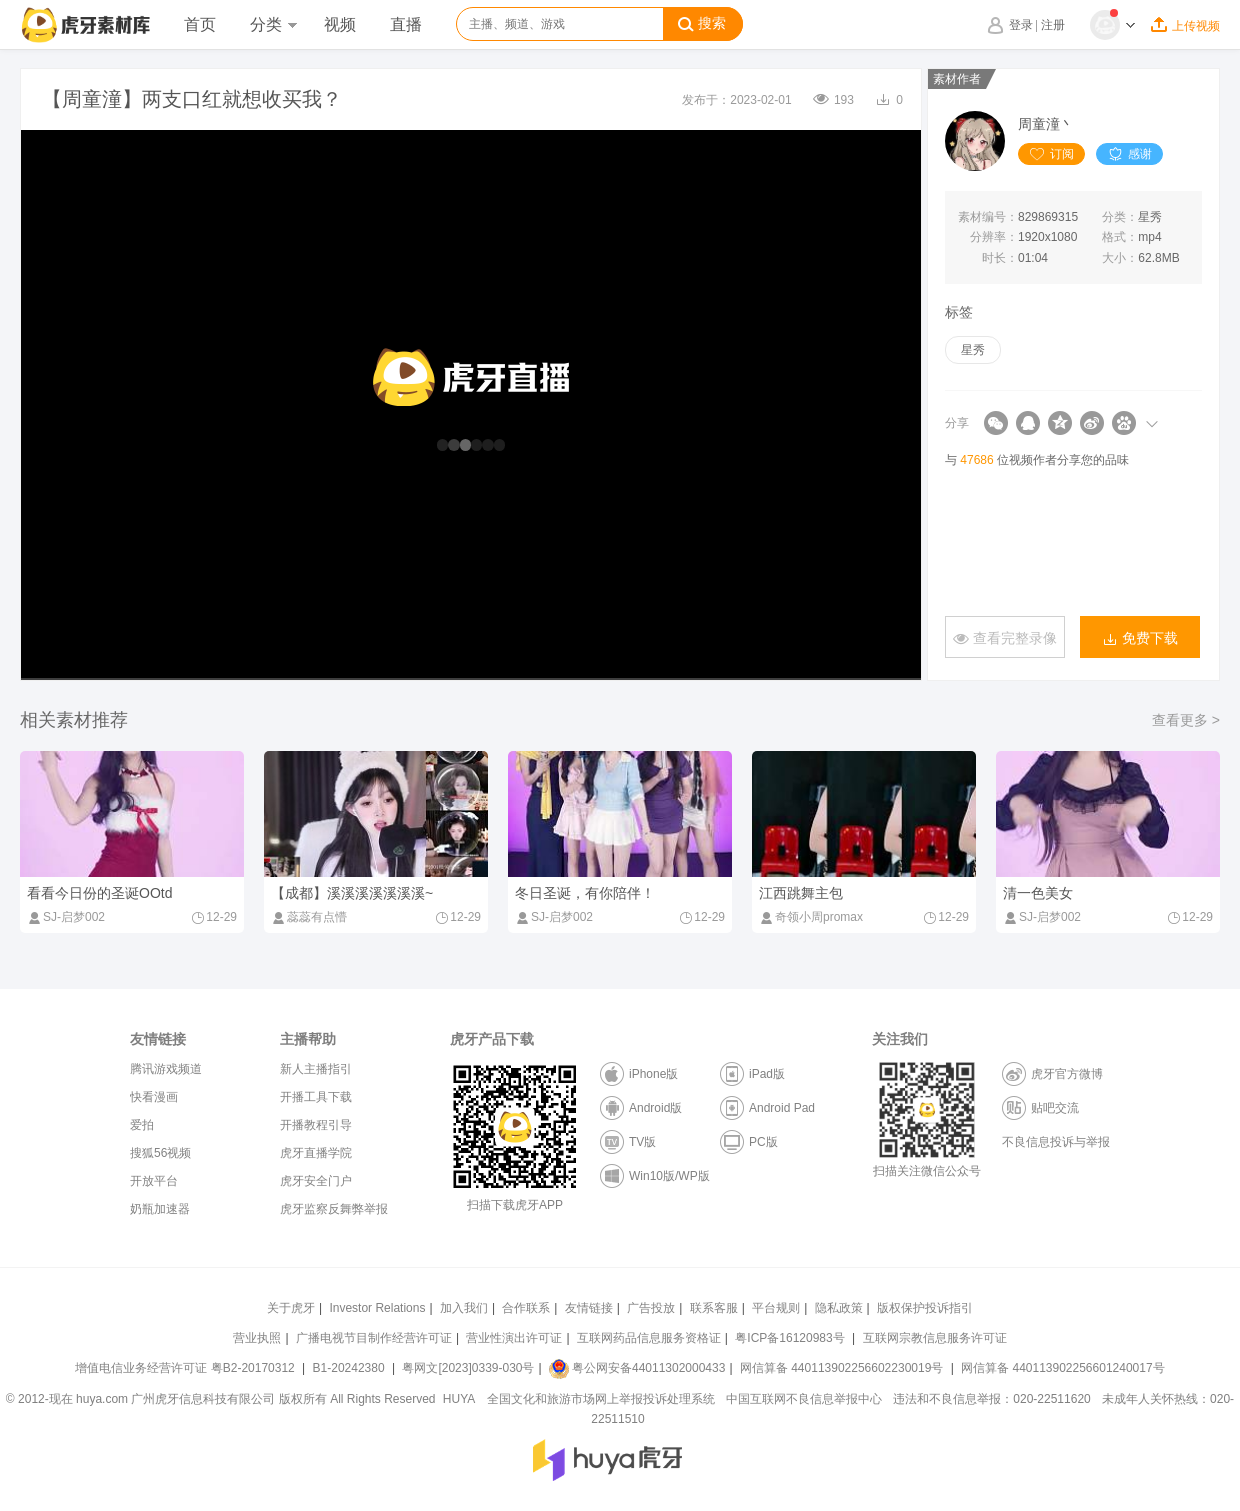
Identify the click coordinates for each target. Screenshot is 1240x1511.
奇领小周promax (811, 917)
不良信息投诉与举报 (1056, 1142)
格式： (1120, 237)
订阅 (1051, 154)
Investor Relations (377, 1308)
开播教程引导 (316, 1125)
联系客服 (714, 1308)
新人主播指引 (316, 1069)
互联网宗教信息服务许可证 (935, 1338)
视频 (340, 24)
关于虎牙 (291, 1308)
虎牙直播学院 (316, 1153)
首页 (200, 24)
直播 (406, 24)
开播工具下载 (316, 1097)
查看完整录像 (1005, 638)
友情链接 (589, 1308)
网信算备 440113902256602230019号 (842, 1368)
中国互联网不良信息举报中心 (804, 1399)
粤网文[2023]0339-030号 (468, 1368)
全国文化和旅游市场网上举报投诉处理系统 (601, 1399)
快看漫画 (154, 1097)
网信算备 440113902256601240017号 (1062, 1368)
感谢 (1129, 154)
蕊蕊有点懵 (309, 917)
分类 (273, 24)
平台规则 (776, 1308)
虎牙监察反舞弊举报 (334, 1209)
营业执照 (257, 1338)
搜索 (702, 24)
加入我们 (464, 1308)
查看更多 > (1186, 720)
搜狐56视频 (160, 1153)
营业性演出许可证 (514, 1338)
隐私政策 (839, 1308)
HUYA (459, 1399)
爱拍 (142, 1125)
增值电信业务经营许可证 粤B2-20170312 (186, 1368)
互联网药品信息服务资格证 (649, 1338)
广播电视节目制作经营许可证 (374, 1338)
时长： (1000, 258)
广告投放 (651, 1308)
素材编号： (988, 217)
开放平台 (154, 1181)
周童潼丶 (1046, 124)
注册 (1053, 25)
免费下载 (1140, 638)
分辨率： (994, 237)
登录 (1021, 25)
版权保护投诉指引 (925, 1308)
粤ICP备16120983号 (789, 1338)
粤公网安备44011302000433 (637, 1368)
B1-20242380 (350, 1368)
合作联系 (526, 1308)
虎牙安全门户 (316, 1181)
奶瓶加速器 (160, 1209)
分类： (1120, 217)
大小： (1120, 258)
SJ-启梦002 (66, 917)
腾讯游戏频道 (166, 1069)
